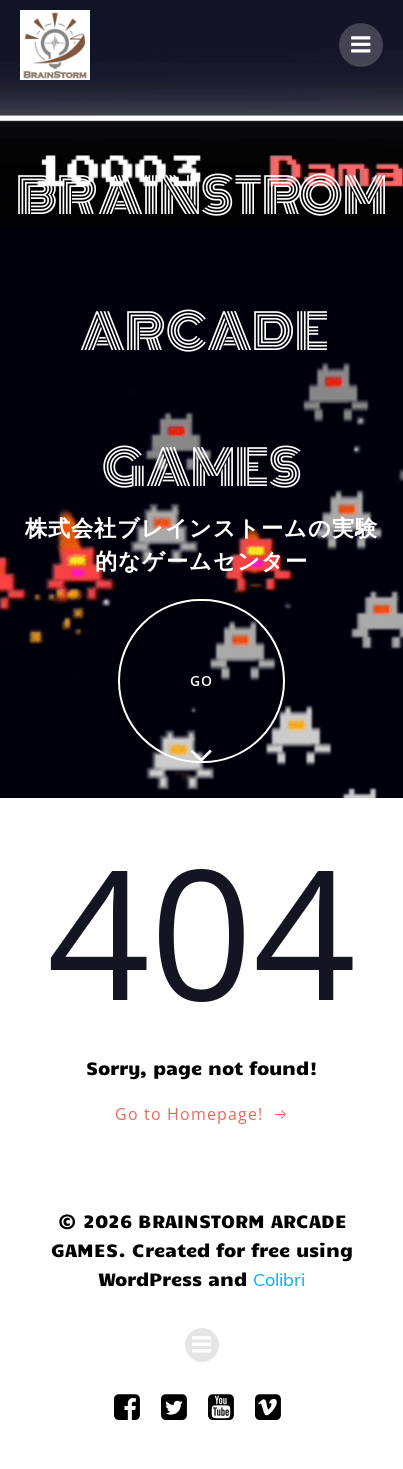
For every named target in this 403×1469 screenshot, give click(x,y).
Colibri (279, 1279)
